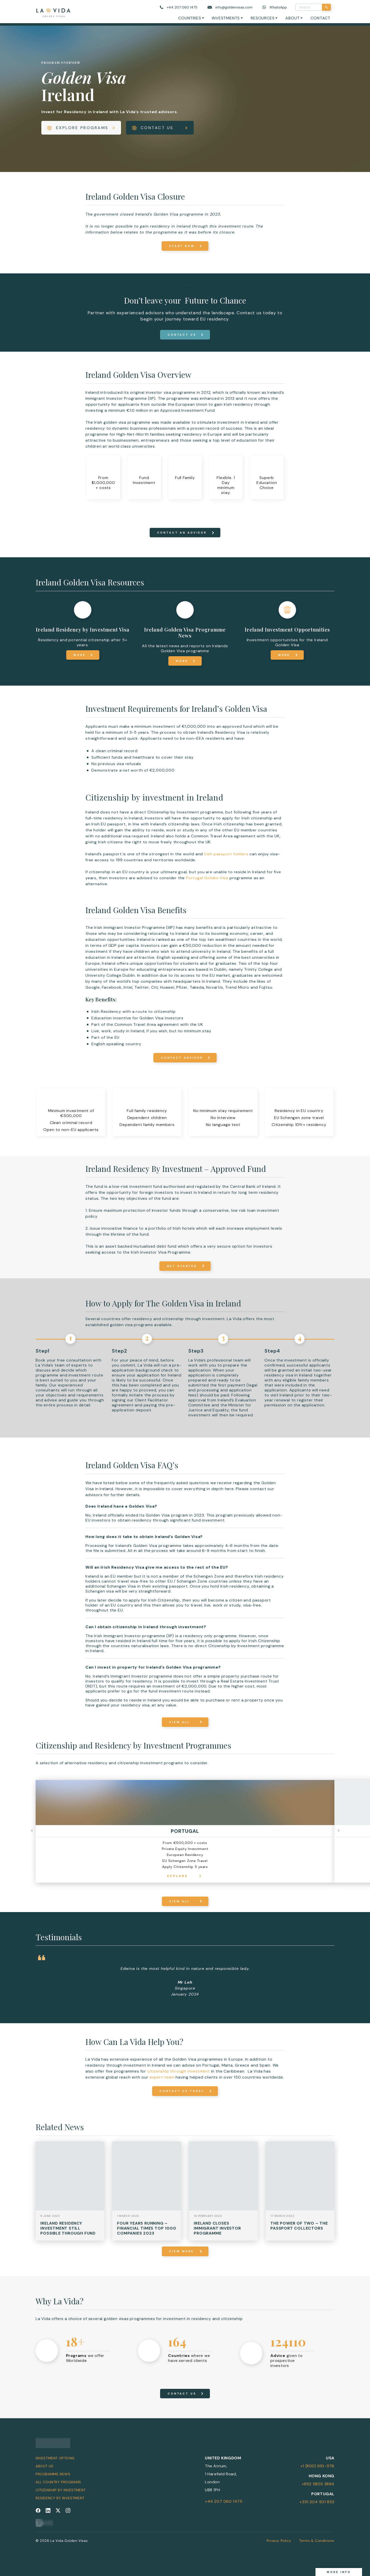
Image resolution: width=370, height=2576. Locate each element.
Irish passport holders (226, 854)
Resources (262, 18)
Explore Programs (82, 127)
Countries (189, 18)
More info (339, 2572)
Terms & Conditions (316, 2540)
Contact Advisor (182, 1057)
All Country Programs (58, 2482)
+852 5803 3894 (318, 2484)
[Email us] (230, 7)
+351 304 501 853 (317, 2501)
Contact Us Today (181, 2091)
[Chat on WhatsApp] (275, 7)
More (79, 655)
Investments (226, 18)
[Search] (326, 7)
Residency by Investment (60, 2498)
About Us (45, 2466)
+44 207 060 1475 (224, 2501)
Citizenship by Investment (61, 2490)
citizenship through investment (178, 2071)
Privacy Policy (279, 2540)
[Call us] (178, 7)
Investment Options (55, 2458)
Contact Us (157, 127)
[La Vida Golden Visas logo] (53, 11)
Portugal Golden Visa (207, 878)
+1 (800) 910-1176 (317, 2466)
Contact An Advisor (182, 532)
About (292, 18)
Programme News (53, 2474)
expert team (162, 2077)
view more (181, 2251)
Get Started (182, 1266)
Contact (320, 18)
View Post (70, 2196)
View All (179, 1722)
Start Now (182, 246)
